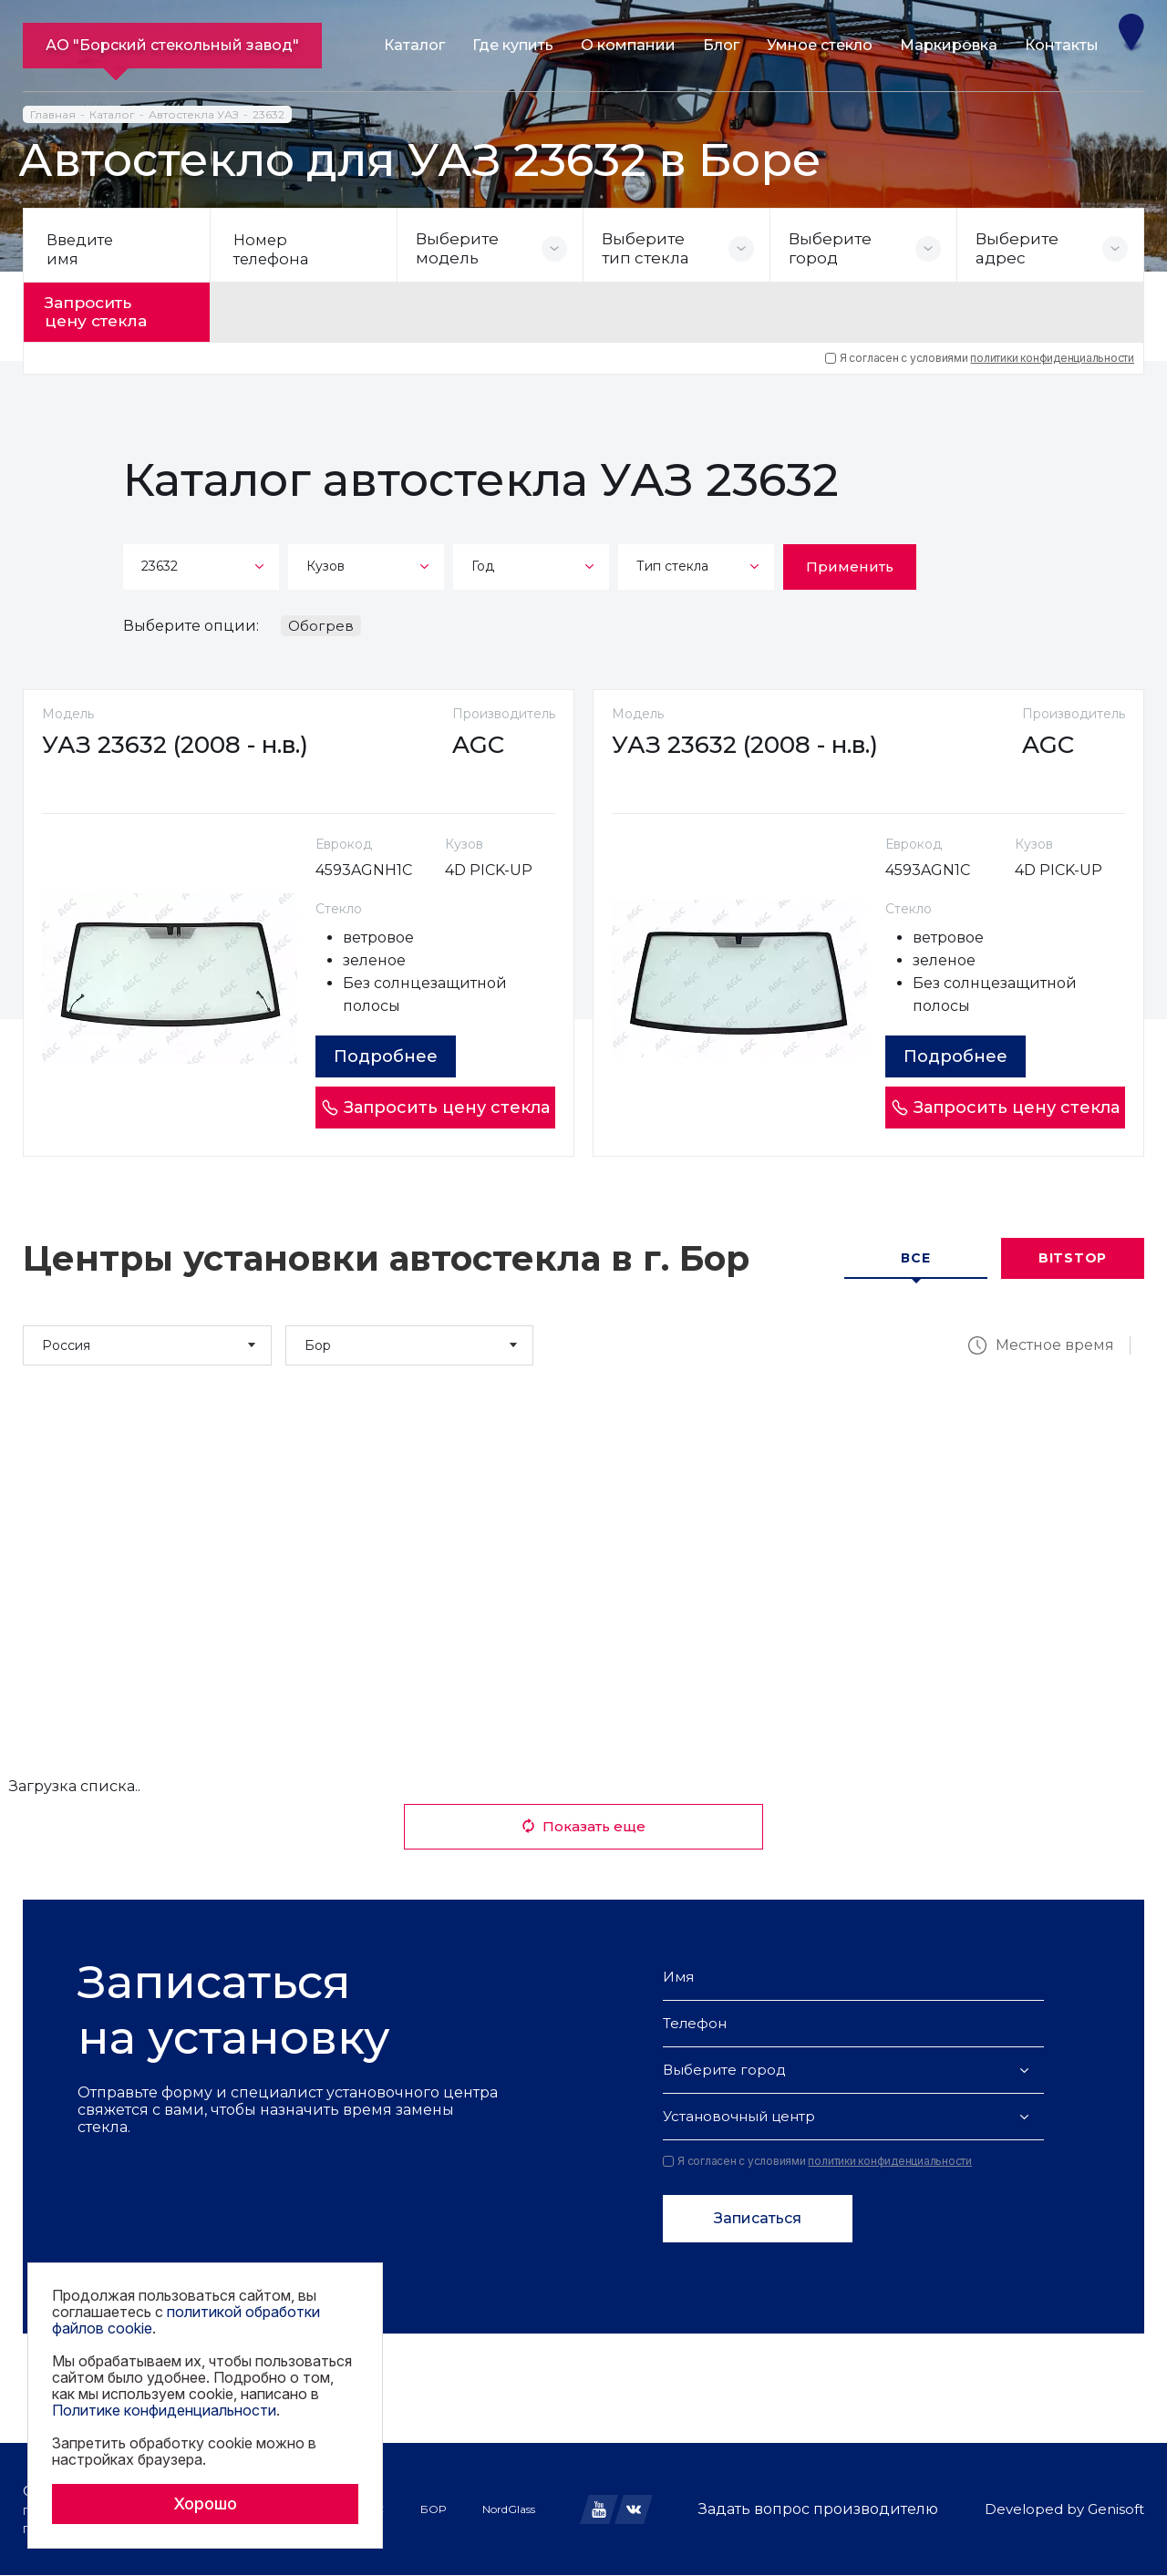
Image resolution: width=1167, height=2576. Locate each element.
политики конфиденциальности (1052, 351)
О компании (628, 45)
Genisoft (1116, 2510)
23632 (268, 114)
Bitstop (1072, 1259)
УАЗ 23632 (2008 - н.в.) (184, 744)
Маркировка (948, 45)
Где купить (512, 45)
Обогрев (321, 619)
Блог (721, 45)
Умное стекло (820, 45)
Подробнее (395, 1056)
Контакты (1062, 45)
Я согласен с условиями (979, 351)
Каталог (414, 45)
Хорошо (205, 2503)
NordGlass (508, 2509)
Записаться (757, 2219)
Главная (53, 114)
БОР (433, 2509)
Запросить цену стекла (110, 309)
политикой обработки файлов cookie (186, 2320)
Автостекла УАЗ (194, 114)
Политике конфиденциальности (164, 2410)
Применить (849, 560)
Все (915, 1259)
